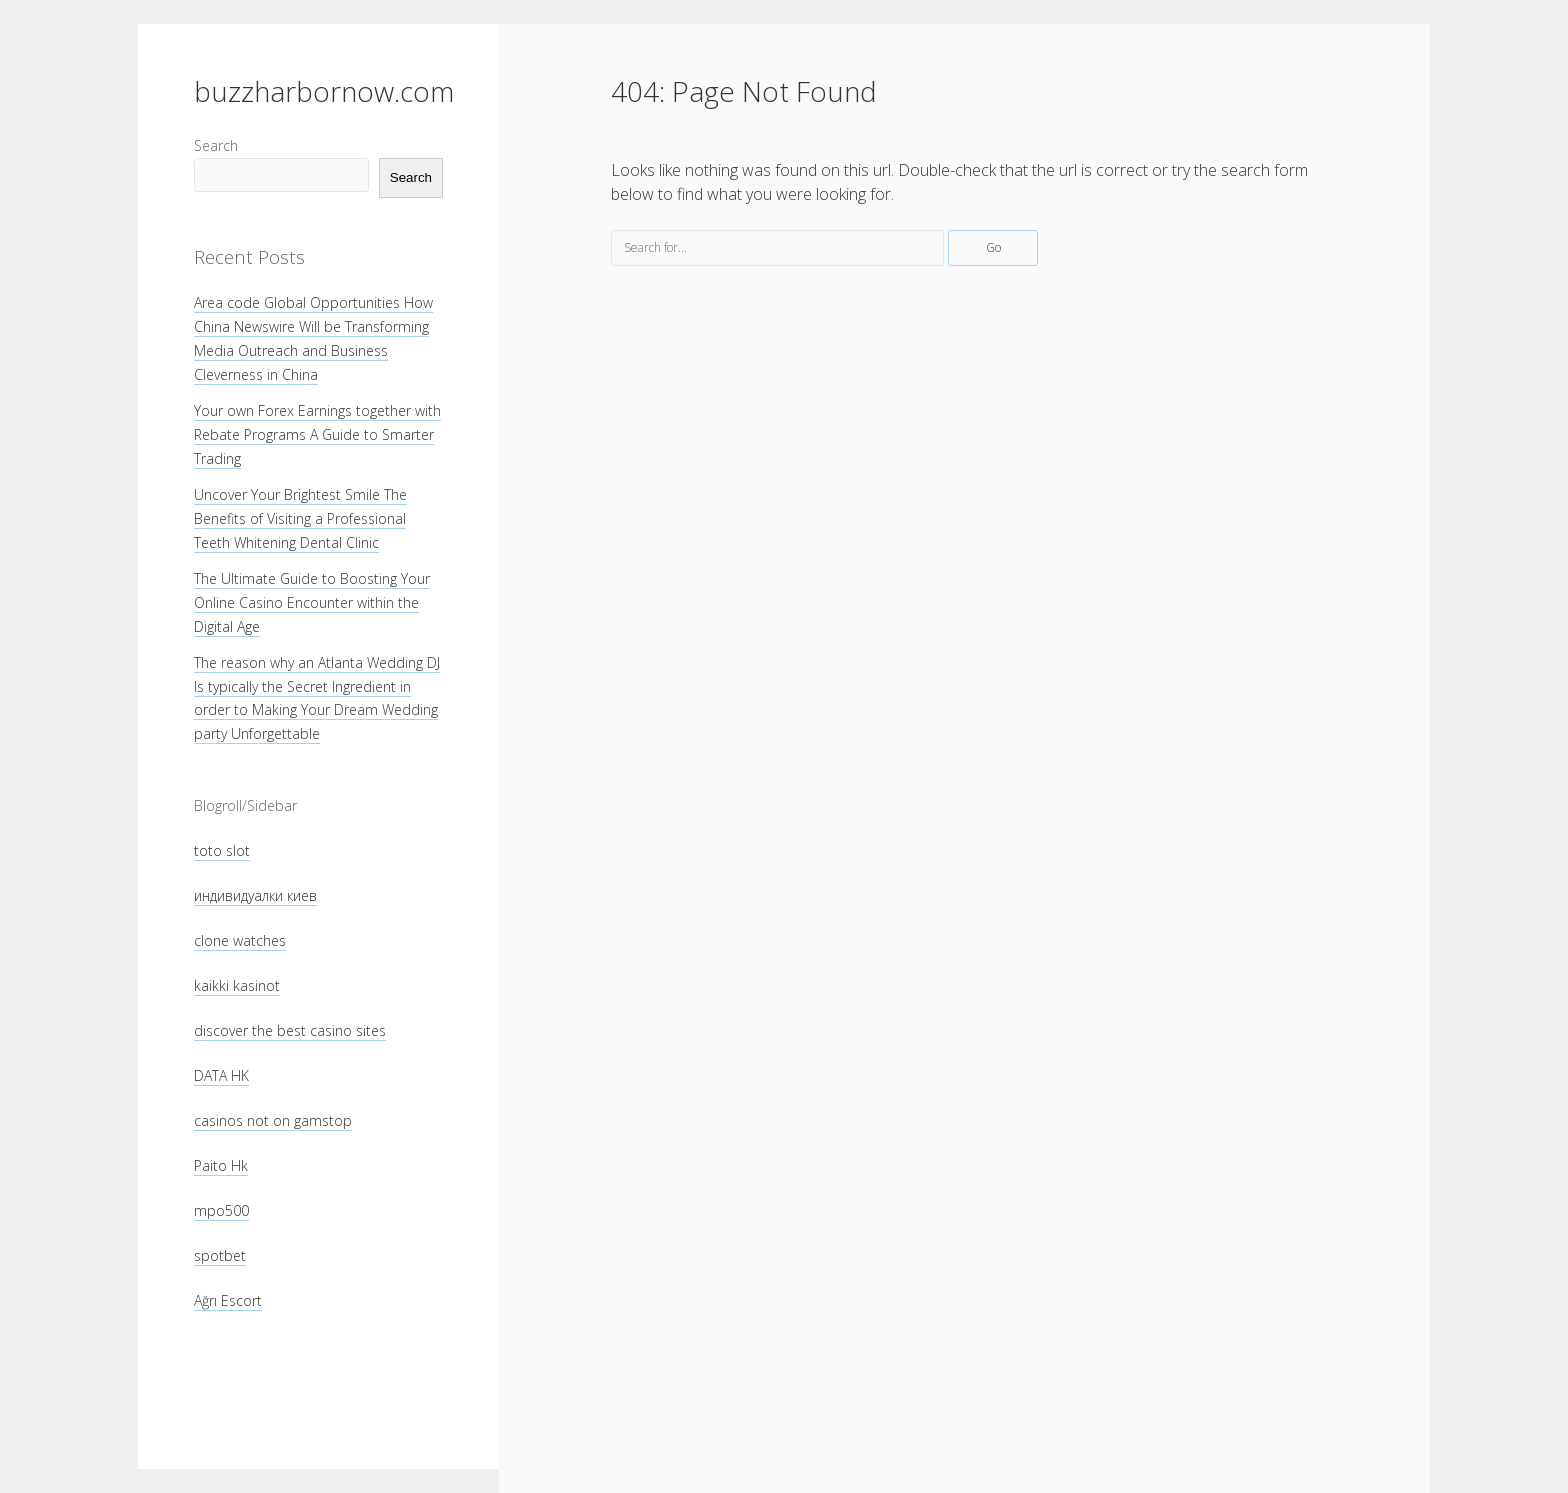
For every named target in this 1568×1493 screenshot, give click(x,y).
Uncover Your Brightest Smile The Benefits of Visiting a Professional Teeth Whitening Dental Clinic (300, 518)
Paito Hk (221, 1165)
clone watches (240, 940)
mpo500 (221, 1210)
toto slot (222, 850)
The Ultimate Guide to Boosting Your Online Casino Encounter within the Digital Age (312, 602)
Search (216, 145)
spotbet (220, 1255)
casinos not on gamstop (273, 1120)
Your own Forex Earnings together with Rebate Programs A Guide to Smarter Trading (317, 434)
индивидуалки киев (255, 895)
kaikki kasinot (237, 985)
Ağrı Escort (228, 1300)
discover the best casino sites (290, 1030)
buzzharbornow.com (324, 91)
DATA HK (221, 1075)
